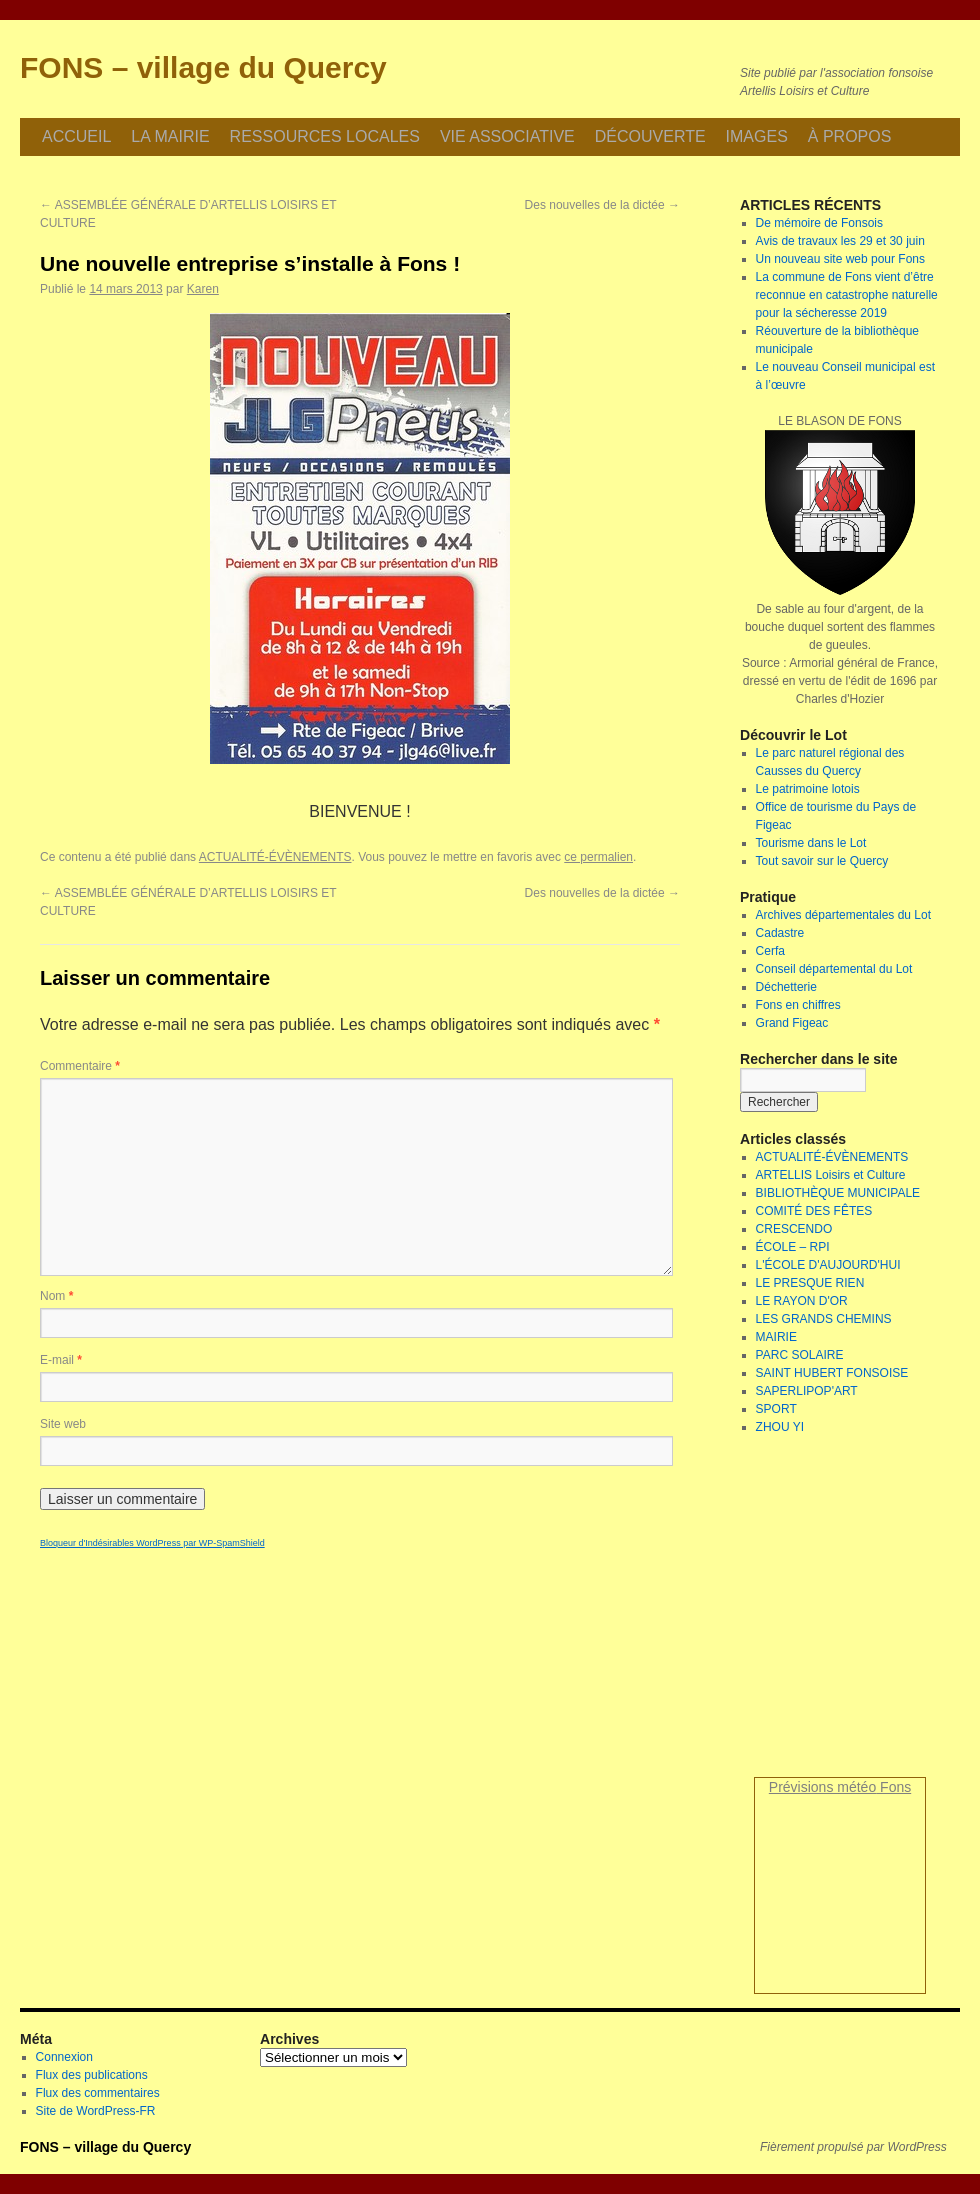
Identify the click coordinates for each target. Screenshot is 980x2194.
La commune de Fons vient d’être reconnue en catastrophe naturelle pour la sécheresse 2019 (847, 295)
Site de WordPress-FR (96, 2111)
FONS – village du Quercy (203, 67)
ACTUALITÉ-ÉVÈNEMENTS (275, 857)
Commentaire (80, 1066)
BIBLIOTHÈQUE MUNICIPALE (838, 1193)
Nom (56, 1296)
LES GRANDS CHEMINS (824, 1319)
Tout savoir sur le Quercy (822, 861)
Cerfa (770, 951)
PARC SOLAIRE (800, 1355)
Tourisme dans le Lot (811, 843)
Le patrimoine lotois (808, 789)
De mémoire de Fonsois (819, 223)
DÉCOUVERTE (650, 136)
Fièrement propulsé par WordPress (853, 2147)
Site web (63, 1424)
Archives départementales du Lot (843, 915)
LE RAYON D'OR (802, 1301)
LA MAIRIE (170, 136)
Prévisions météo (822, 1787)
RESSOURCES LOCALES (325, 136)
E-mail (61, 1360)
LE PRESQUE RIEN (810, 1283)
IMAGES (757, 136)
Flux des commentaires (98, 2093)
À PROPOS (850, 136)
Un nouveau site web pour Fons (840, 259)
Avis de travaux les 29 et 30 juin (840, 241)
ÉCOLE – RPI (793, 1247)
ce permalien (598, 857)
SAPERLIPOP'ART (807, 1391)
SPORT (776, 1409)
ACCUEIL (76, 136)
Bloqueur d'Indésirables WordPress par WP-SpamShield (152, 1543)
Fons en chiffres (798, 1005)
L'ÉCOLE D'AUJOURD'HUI (828, 1265)
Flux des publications (92, 2075)
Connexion (64, 2057)
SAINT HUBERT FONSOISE (832, 1373)
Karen (203, 289)
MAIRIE (776, 1337)
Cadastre (780, 933)
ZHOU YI (780, 1427)
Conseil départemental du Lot (834, 969)
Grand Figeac (792, 1023)
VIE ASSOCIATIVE (507, 136)
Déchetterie (786, 987)
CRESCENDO (794, 1229)
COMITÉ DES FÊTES (814, 1211)
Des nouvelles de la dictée (602, 205)
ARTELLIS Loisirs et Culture (831, 1175)
